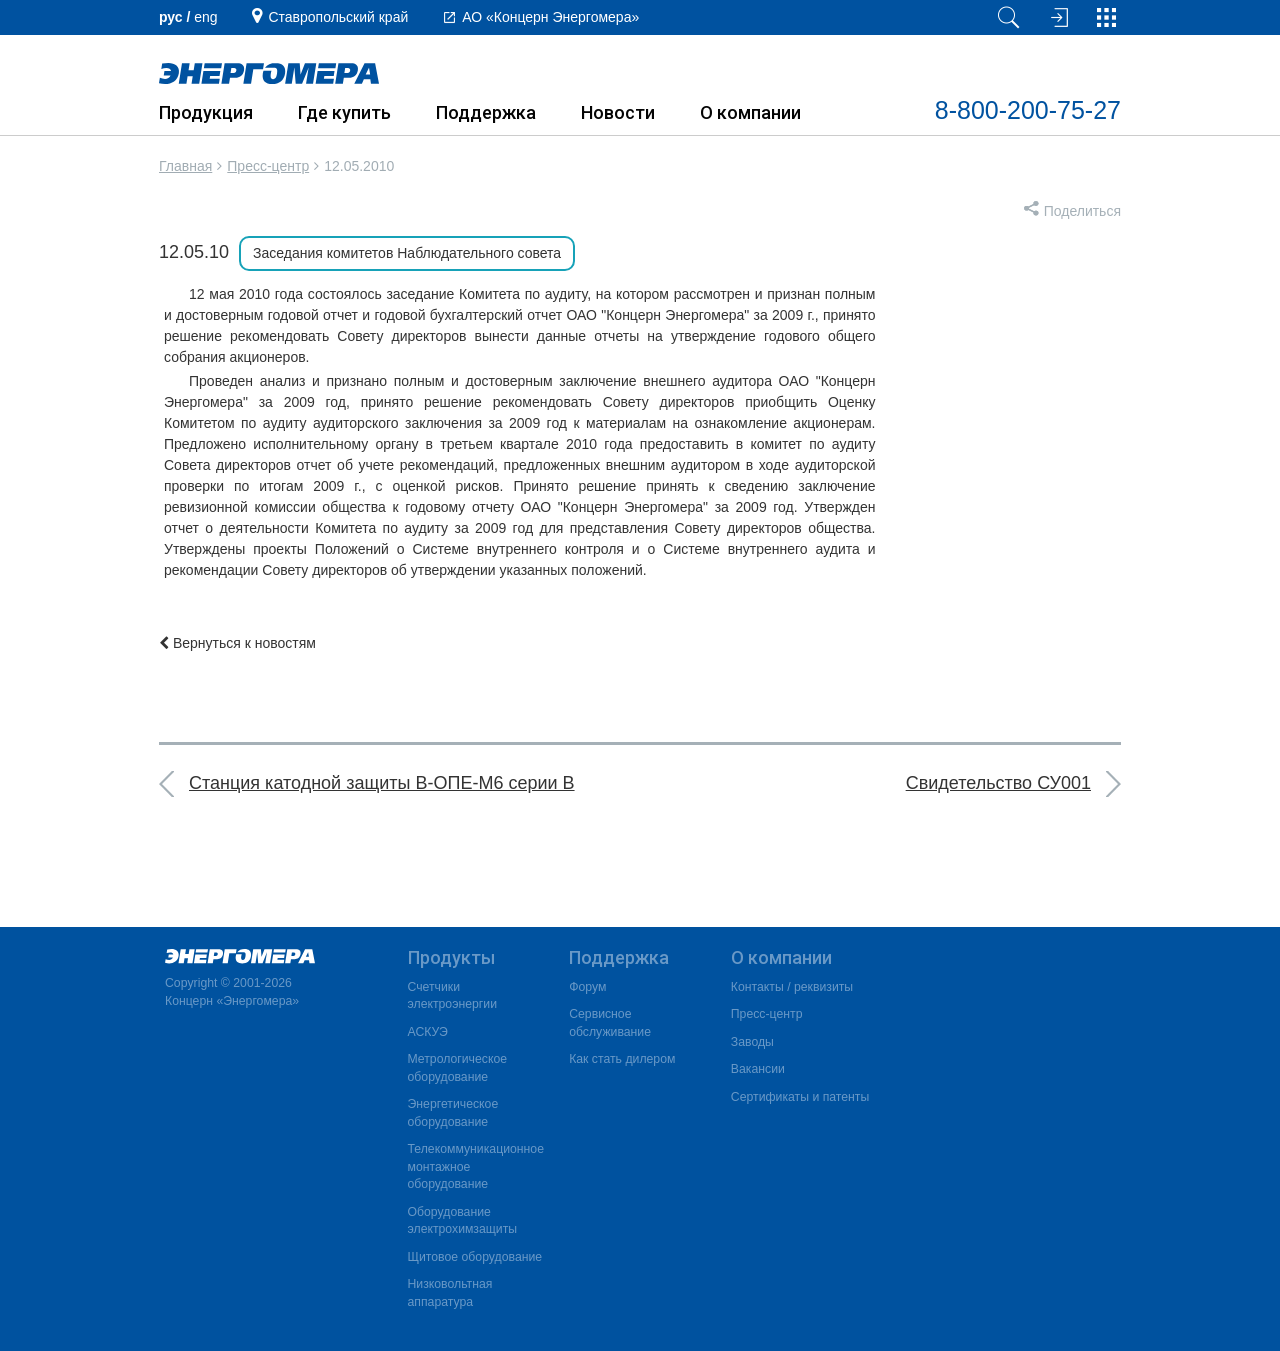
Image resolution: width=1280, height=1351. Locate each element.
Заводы (752, 1042)
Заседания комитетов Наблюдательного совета (407, 253)
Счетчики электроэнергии (452, 996)
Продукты (451, 957)
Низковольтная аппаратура (450, 1293)
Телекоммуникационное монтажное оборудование (476, 1166)
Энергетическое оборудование (453, 1113)
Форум (587, 987)
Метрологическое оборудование (458, 1068)
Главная (185, 166)
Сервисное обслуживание (610, 1023)
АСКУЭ (428, 1032)
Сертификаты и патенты (800, 1097)
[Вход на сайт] (1057, 17)
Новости (618, 112)
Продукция (206, 112)
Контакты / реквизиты (792, 987)
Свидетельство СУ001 (998, 783)
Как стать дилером (622, 1059)
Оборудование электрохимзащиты (463, 1221)
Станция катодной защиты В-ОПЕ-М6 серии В (382, 783)
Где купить (344, 112)
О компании (750, 112)
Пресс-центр (268, 166)
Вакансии (758, 1069)
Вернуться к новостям (237, 643)
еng (205, 17)
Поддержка (486, 112)
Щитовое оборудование (475, 1257)
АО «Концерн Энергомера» (550, 17)
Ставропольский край (338, 17)
